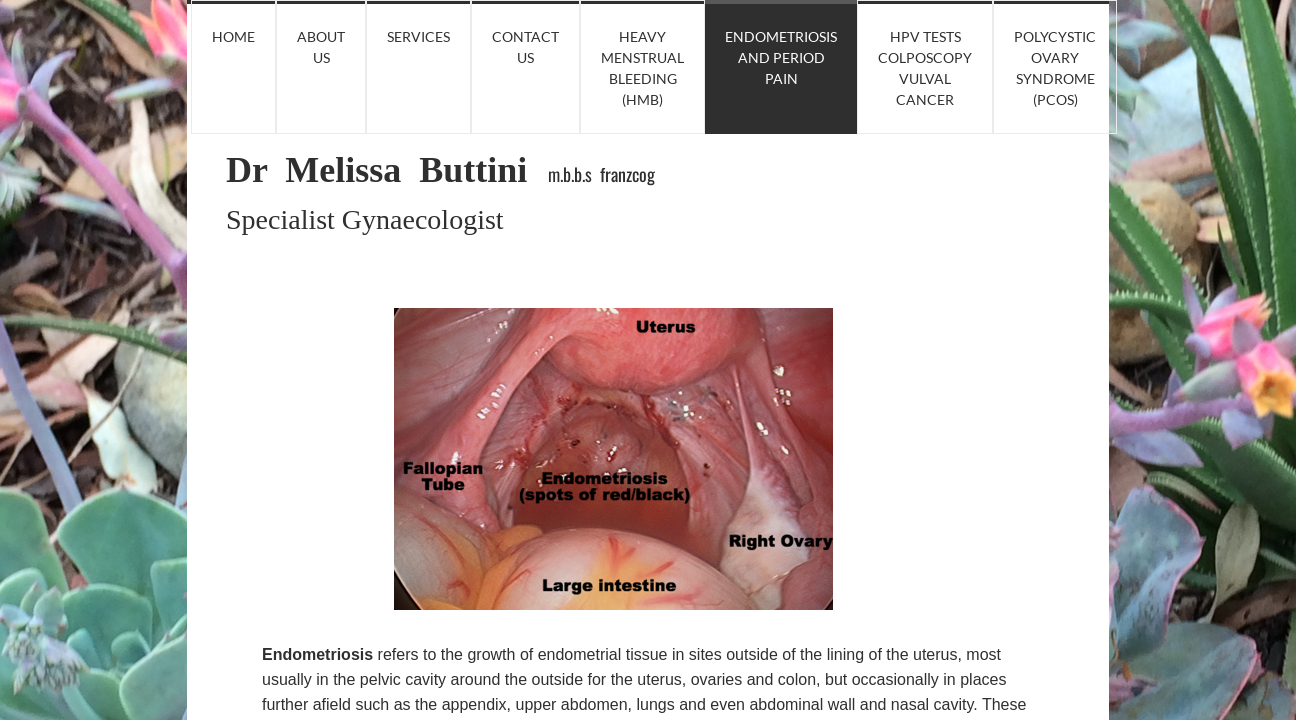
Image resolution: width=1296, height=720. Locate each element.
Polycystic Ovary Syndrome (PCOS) (1055, 68)
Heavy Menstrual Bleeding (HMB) (642, 68)
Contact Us (525, 47)
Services (418, 36)
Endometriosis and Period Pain (781, 57)
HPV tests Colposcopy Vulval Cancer (925, 68)
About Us (321, 47)
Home (233, 36)
